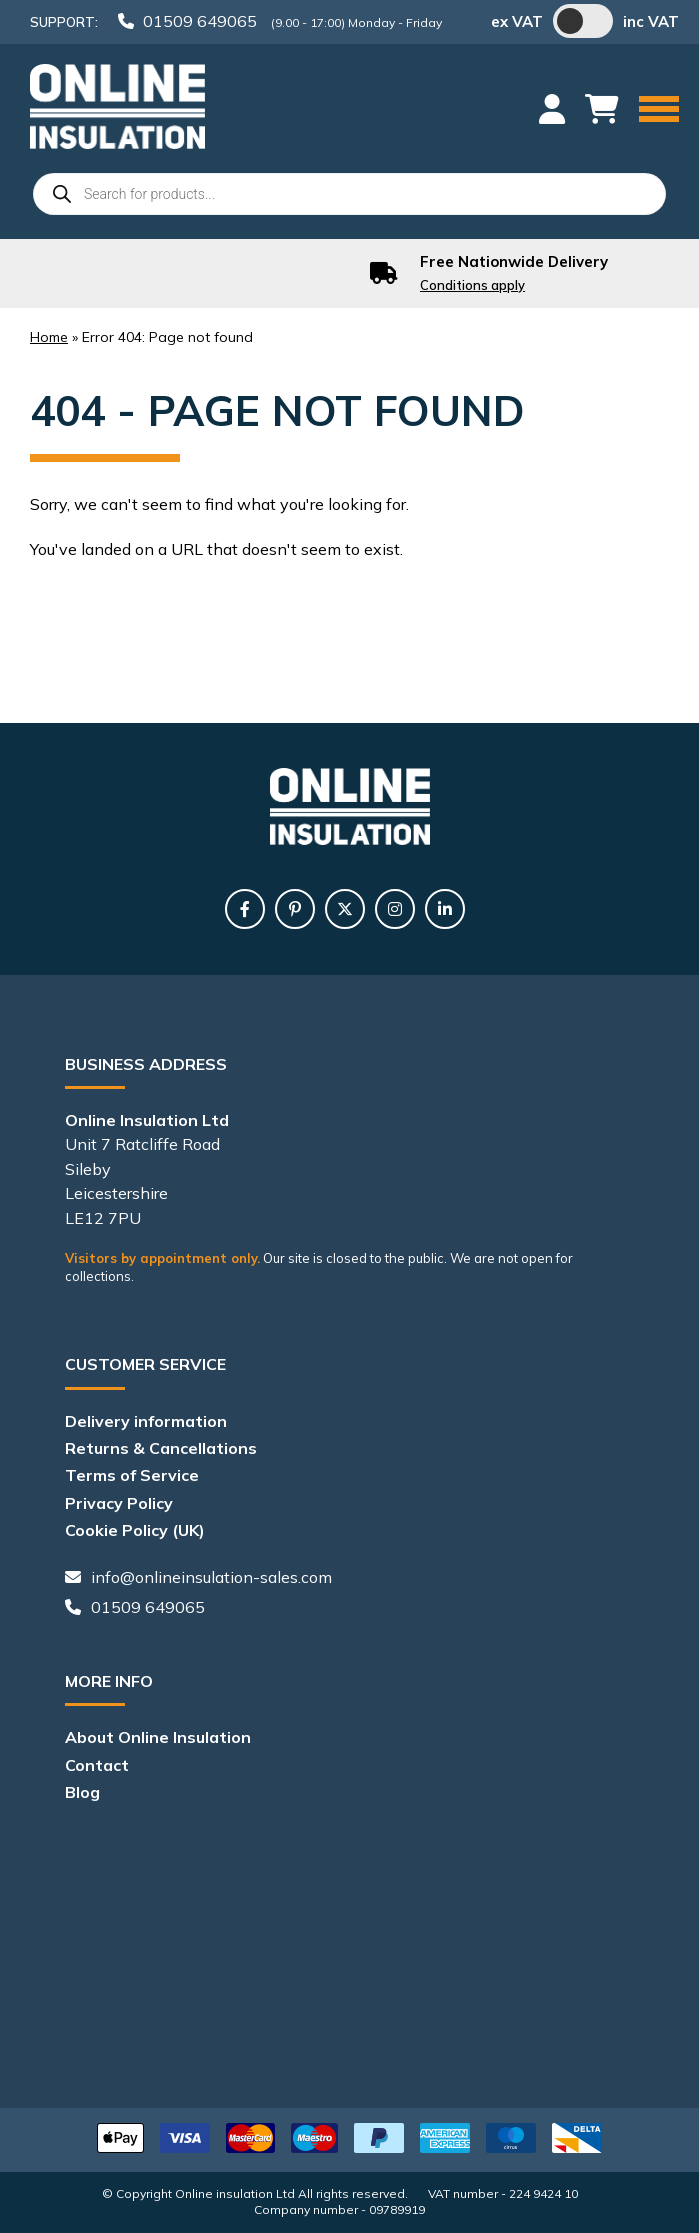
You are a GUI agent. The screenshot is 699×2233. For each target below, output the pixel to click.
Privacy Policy (119, 1503)
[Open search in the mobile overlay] (349, 194)
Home (49, 337)
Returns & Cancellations (161, 1448)
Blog (82, 1792)
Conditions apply (472, 285)
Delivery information (146, 1421)
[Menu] (659, 110)
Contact (97, 1765)
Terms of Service (132, 1475)
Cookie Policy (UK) (135, 1530)
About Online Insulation (158, 1737)
